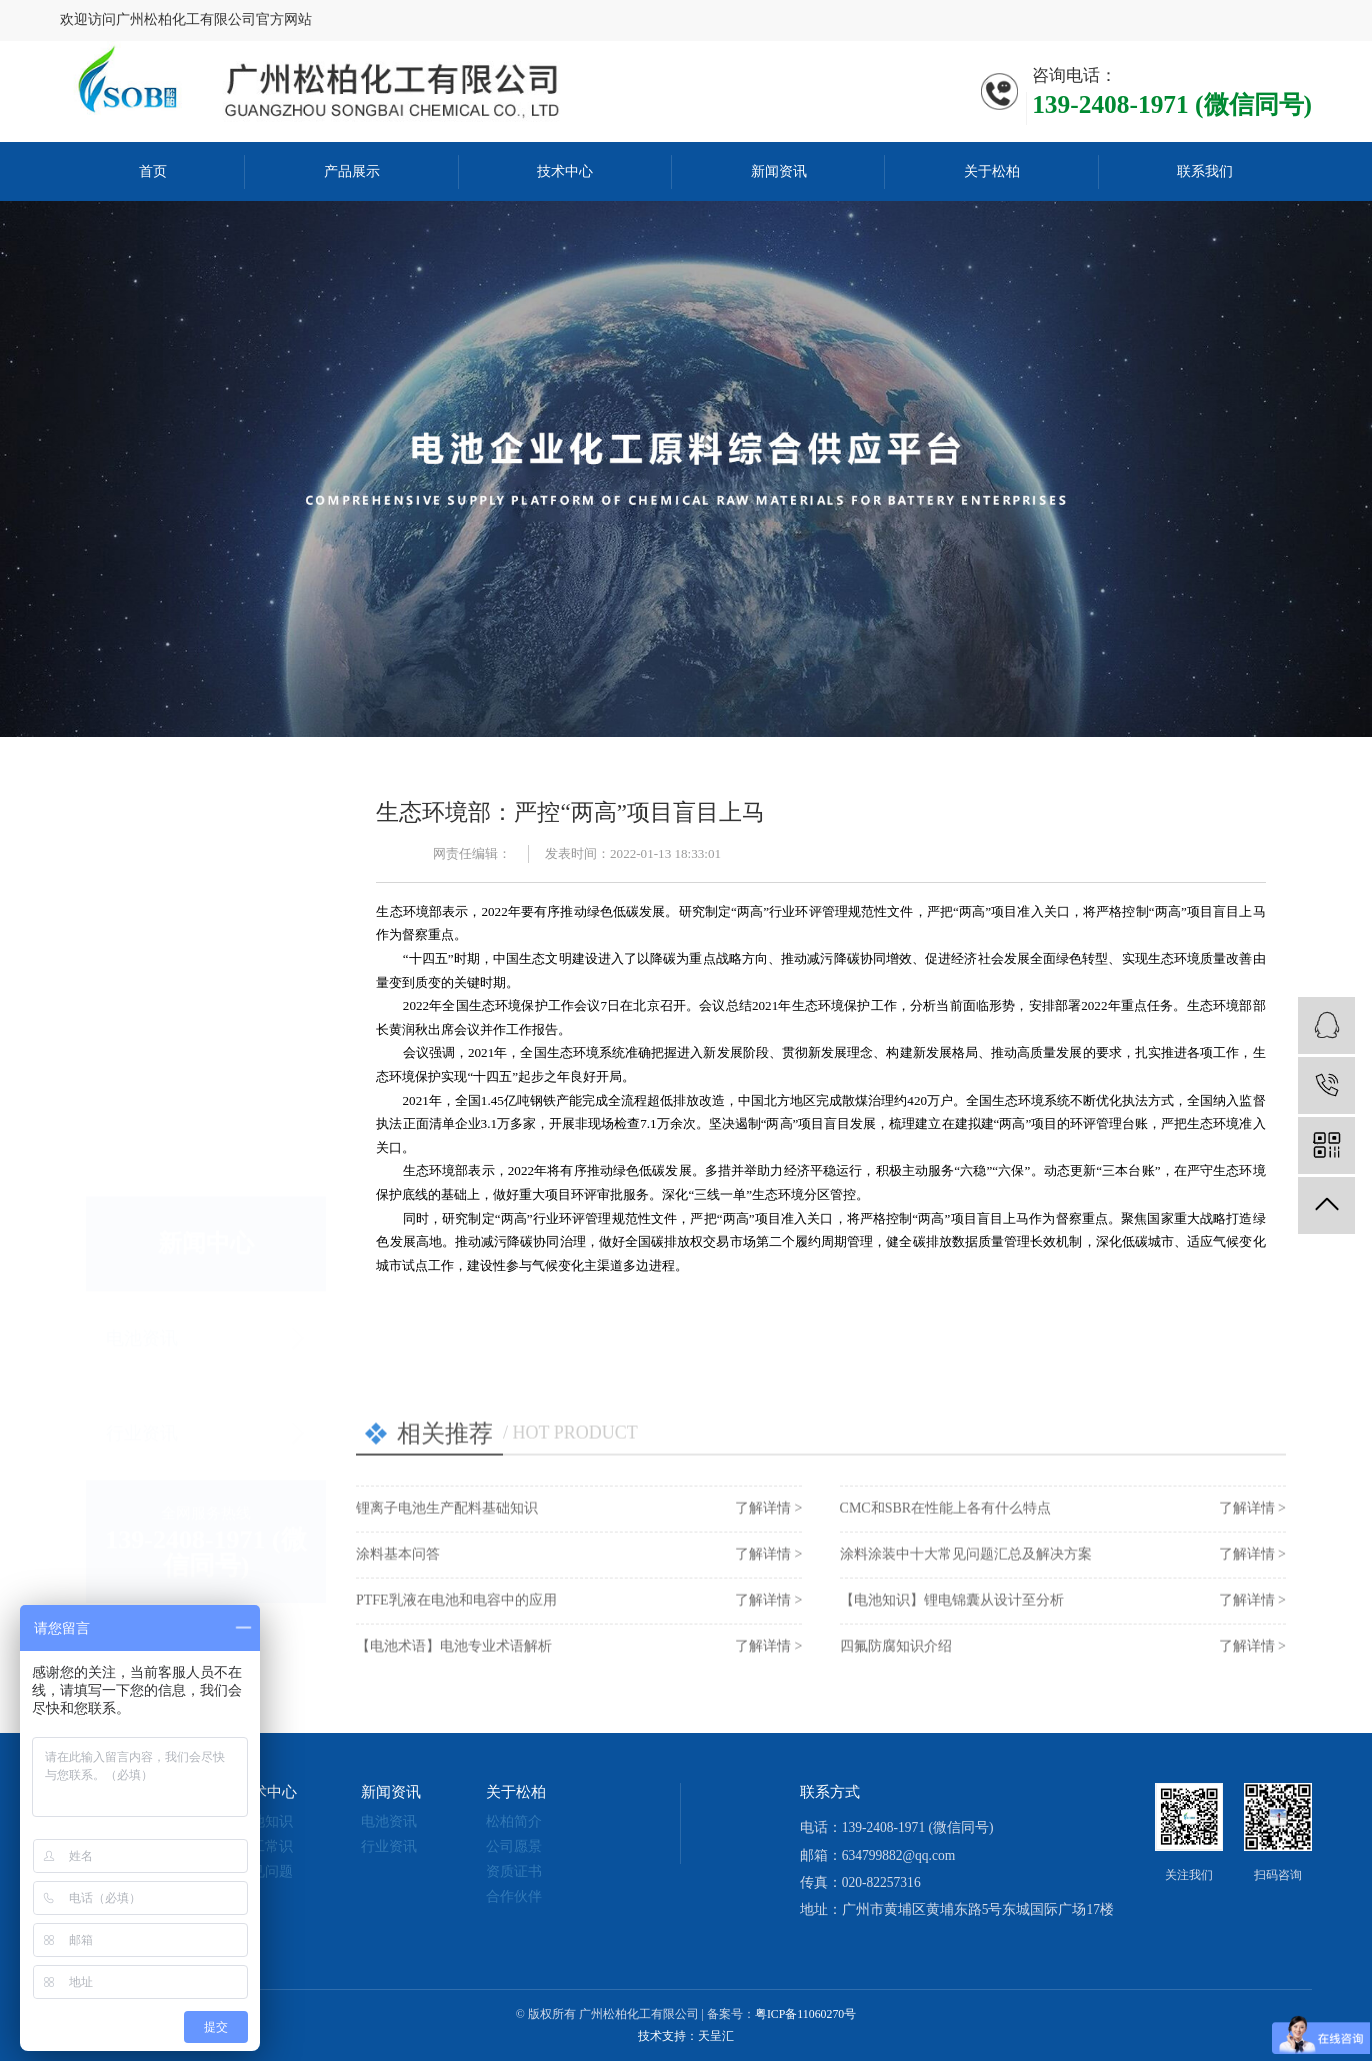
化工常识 (265, 1846)
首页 (153, 171)
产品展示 (352, 171)
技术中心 (565, 171)
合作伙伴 (514, 1896)
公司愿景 (514, 1846)
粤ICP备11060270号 (805, 2014)
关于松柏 (992, 171)
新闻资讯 (779, 171)
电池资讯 (142, 1137)
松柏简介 (514, 1821)
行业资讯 (142, 1232)
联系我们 (1205, 171)
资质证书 (514, 1871)
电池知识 (265, 1821)
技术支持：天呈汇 (686, 2036)
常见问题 (265, 1871)
